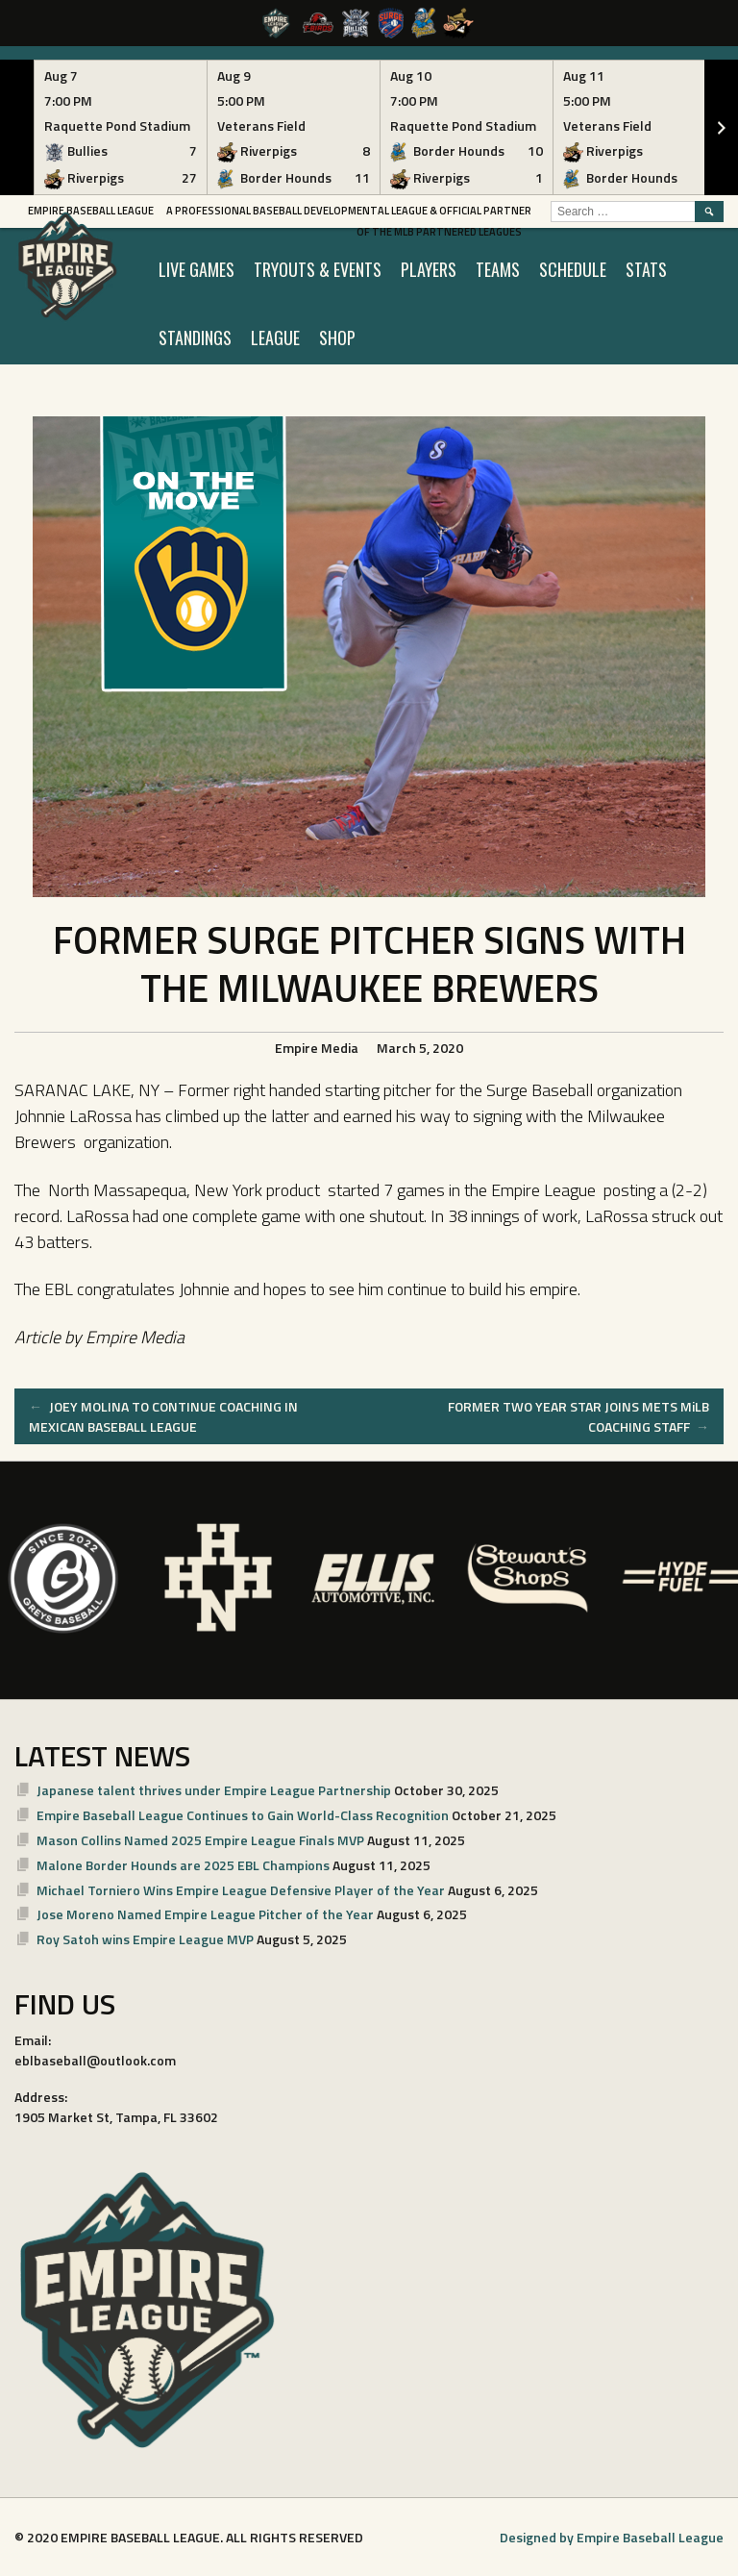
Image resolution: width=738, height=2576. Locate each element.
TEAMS (498, 269)
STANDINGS (195, 337)
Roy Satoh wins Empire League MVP (145, 1939)
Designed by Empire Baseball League (612, 2537)
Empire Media (316, 1048)
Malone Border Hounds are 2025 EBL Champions (183, 1865)
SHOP (337, 337)
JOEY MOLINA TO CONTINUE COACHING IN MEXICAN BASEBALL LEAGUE (163, 1416)
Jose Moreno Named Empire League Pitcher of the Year (205, 1914)
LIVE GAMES (196, 269)
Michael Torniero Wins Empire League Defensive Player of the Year (241, 1890)
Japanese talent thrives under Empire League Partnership (214, 1790)
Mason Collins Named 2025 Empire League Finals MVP (200, 1840)
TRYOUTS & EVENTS (317, 269)
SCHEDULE (572, 269)
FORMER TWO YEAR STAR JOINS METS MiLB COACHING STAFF (578, 1416)
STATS (646, 269)
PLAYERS (428, 269)
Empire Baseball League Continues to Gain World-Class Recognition (243, 1815)
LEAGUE (275, 337)
